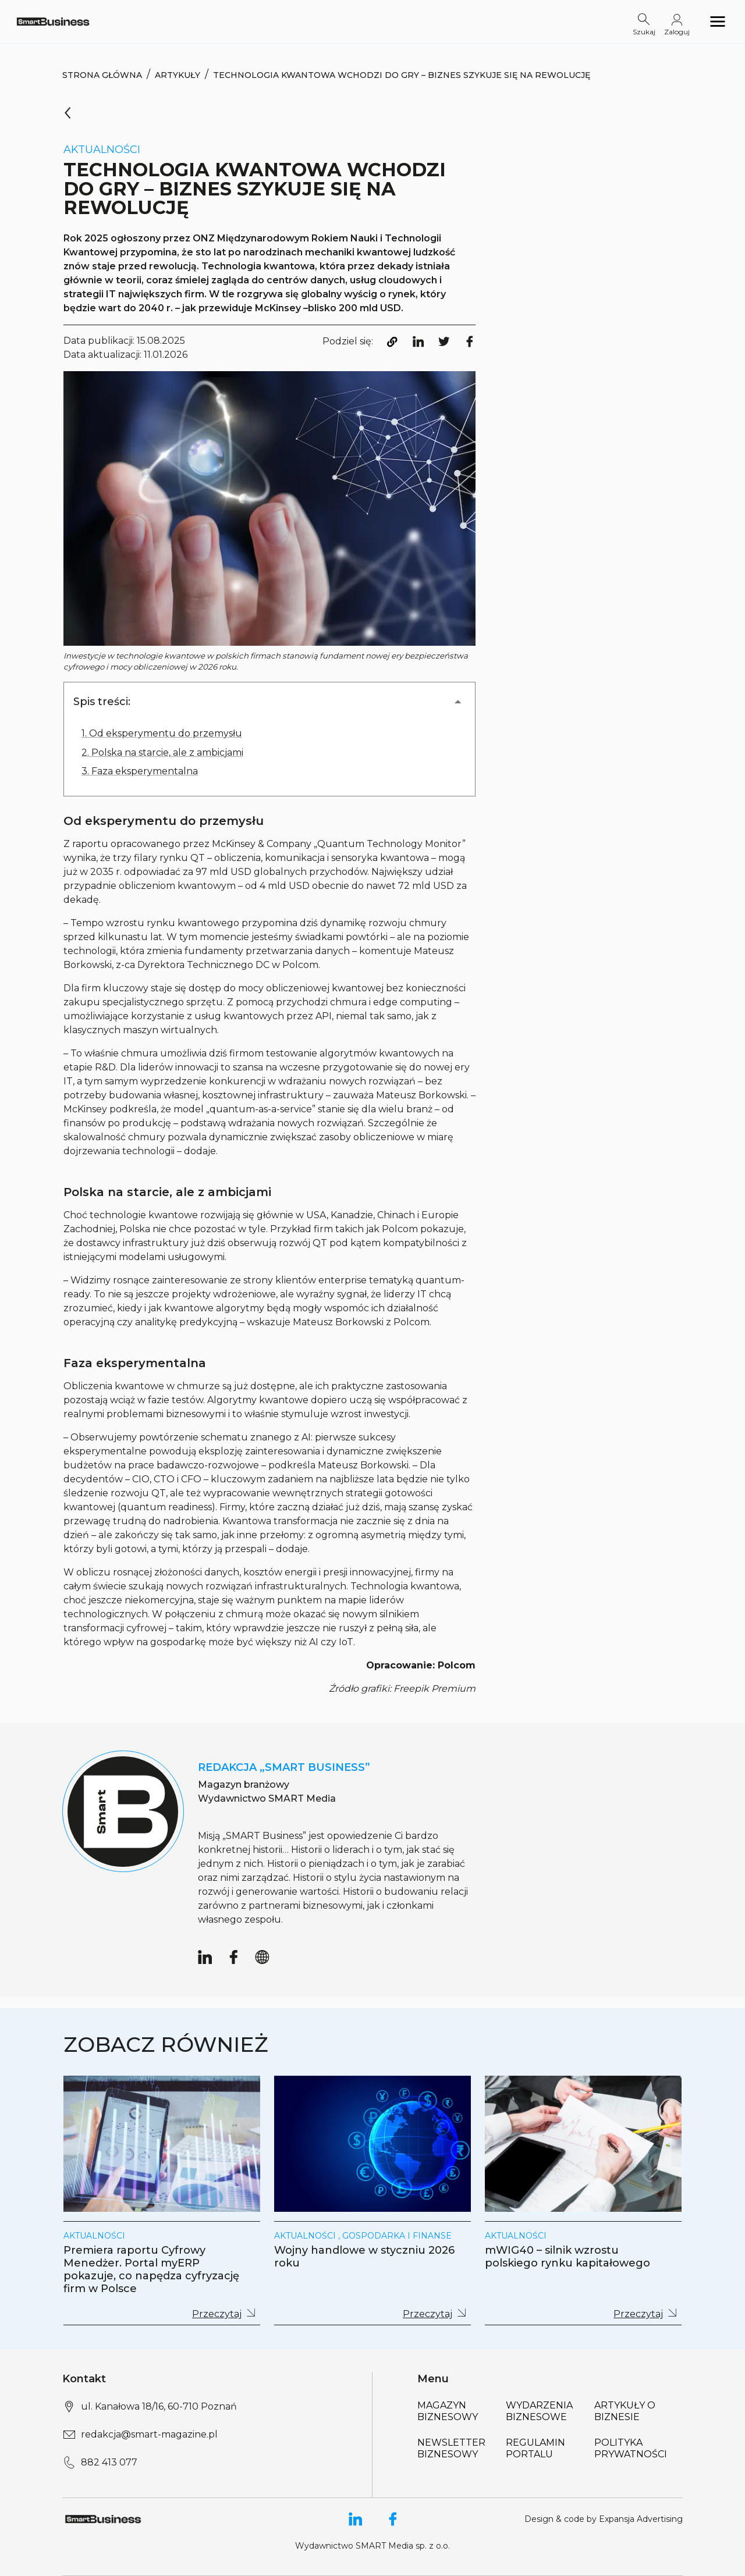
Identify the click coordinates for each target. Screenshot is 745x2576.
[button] (269, 701)
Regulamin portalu (535, 2448)
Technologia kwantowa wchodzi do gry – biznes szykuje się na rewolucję (401, 75)
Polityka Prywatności (630, 2448)
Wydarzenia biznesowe (539, 2411)
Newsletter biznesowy (451, 2448)
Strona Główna (102, 75)
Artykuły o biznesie (624, 2411)
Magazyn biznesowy (447, 2411)
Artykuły (177, 75)
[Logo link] (53, 21)
